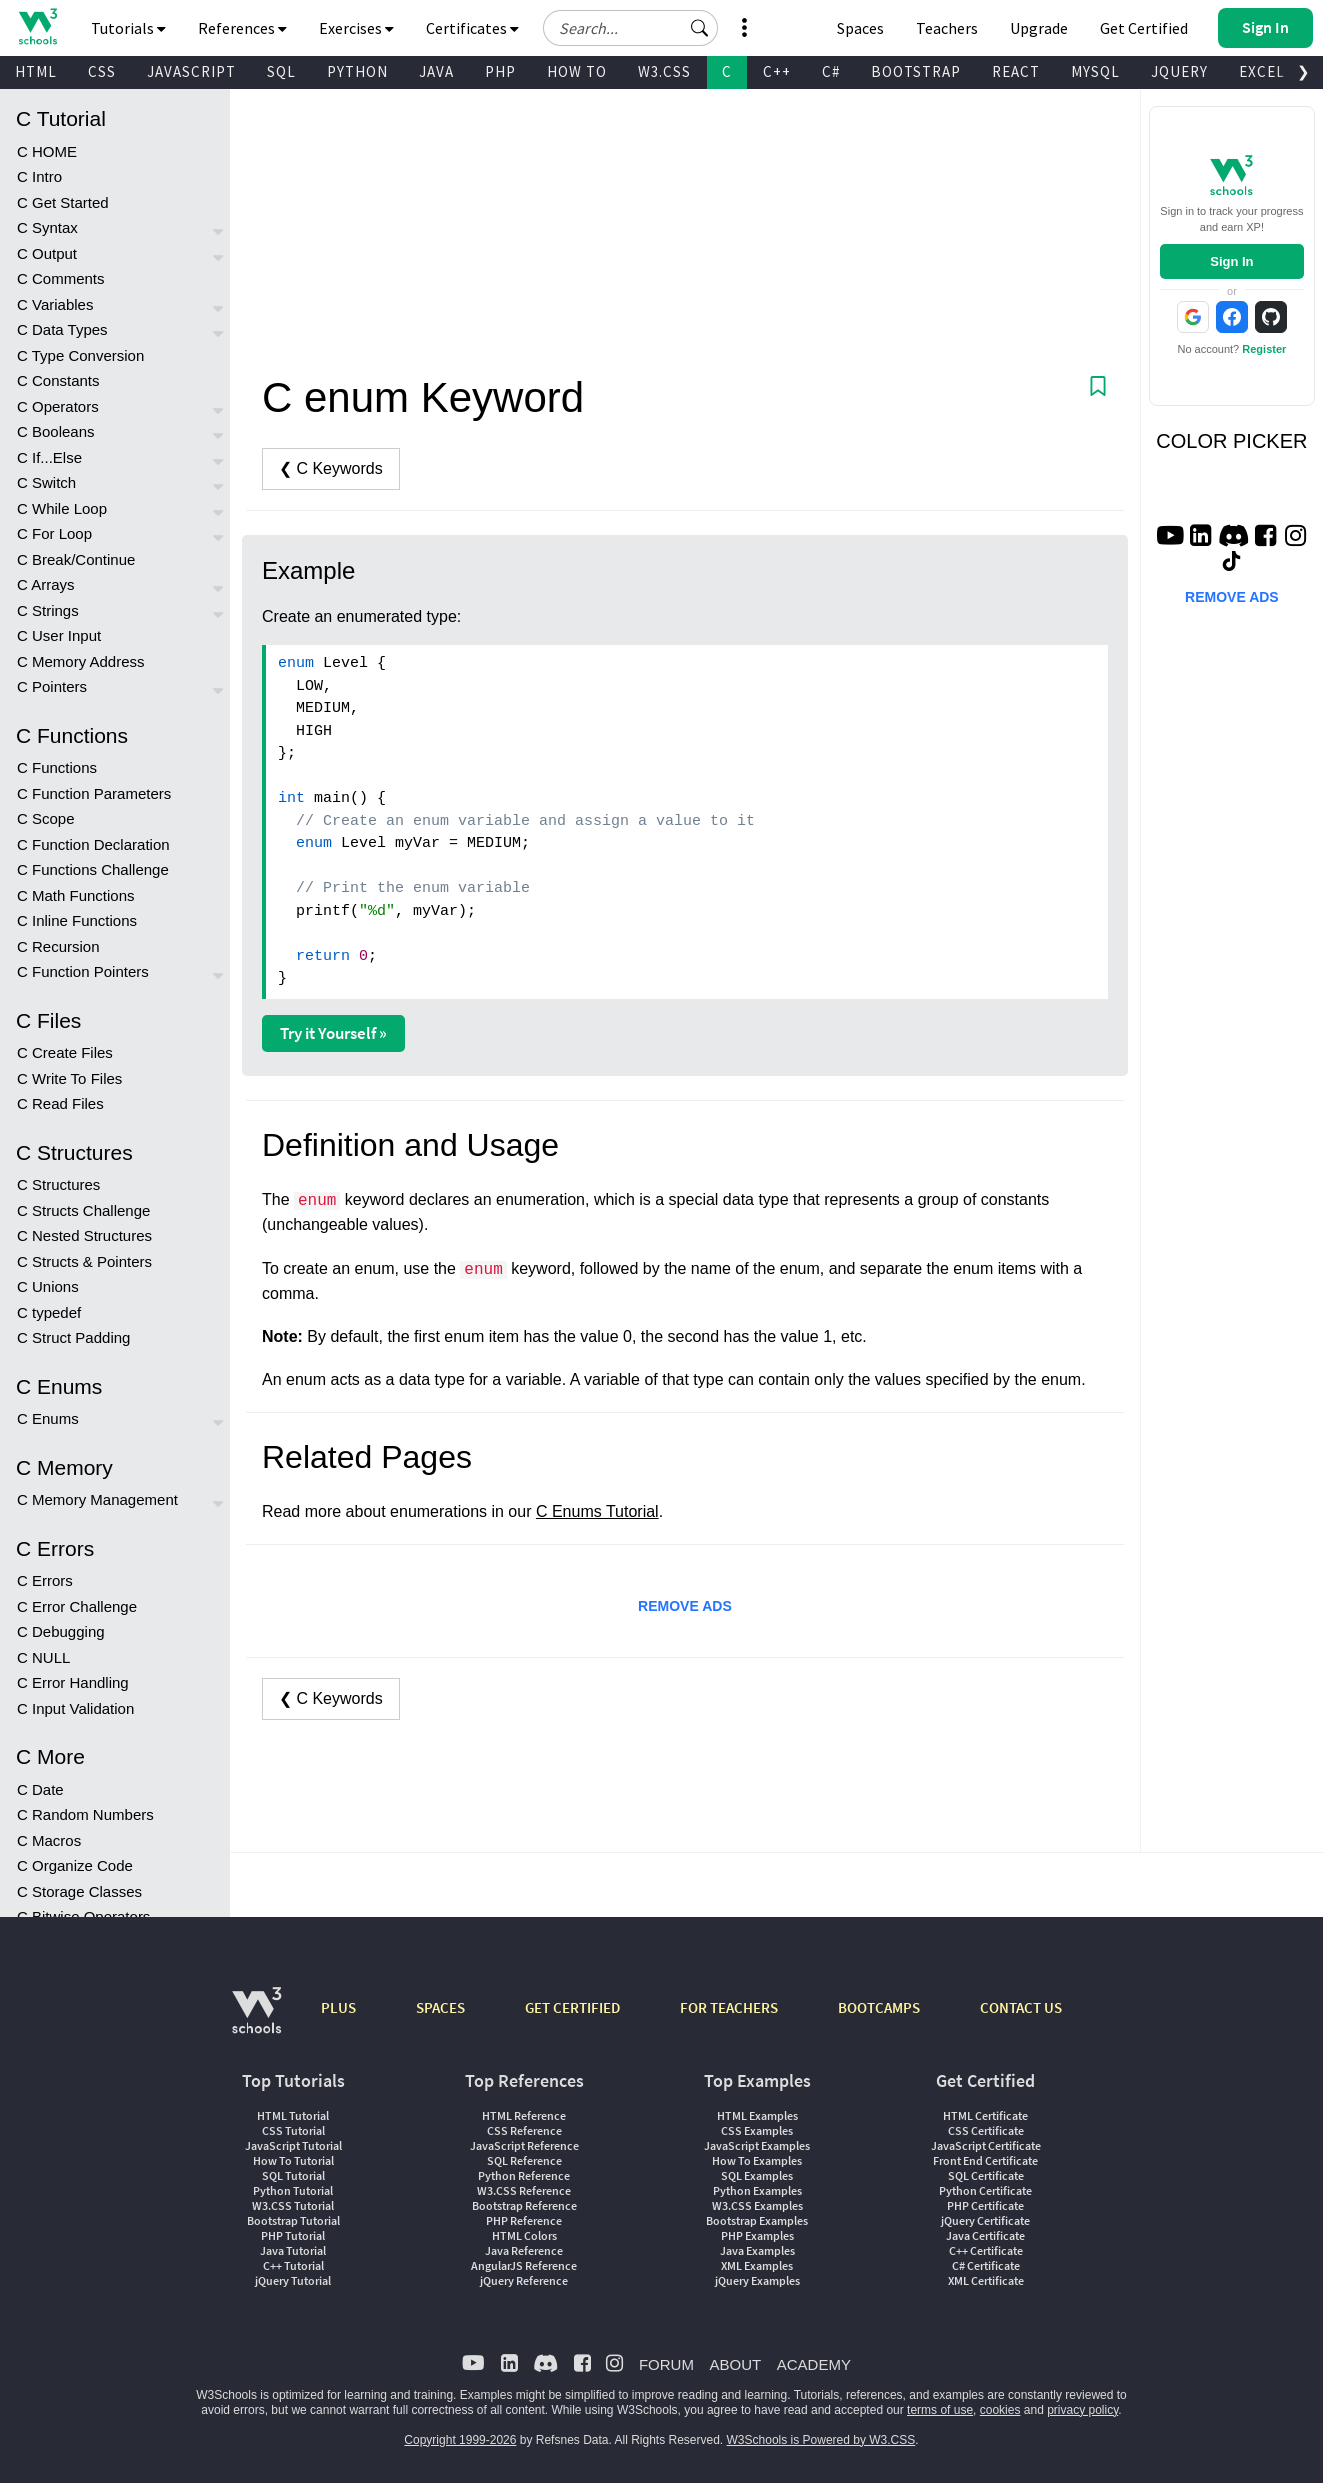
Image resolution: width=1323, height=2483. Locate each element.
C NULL (43, 1657)
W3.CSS (664, 71)
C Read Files (60, 1103)
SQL (281, 71)
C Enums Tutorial (597, 1511)
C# (831, 71)
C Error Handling (73, 1682)
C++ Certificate (986, 2250)
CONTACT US (1021, 2007)
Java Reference (524, 2250)
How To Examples (757, 2160)
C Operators (58, 406)
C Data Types (62, 329)
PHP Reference (524, 2220)
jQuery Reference (524, 2280)
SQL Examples (757, 2175)
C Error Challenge (77, 1606)
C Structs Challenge (83, 1210)
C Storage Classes (79, 1891)
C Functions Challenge (93, 869)
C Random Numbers (85, 1814)
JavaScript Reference (524, 2145)
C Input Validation (75, 1708)
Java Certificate (985, 2235)
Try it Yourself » (333, 1033)
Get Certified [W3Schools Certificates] (1144, 28)
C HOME (47, 151)
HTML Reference (524, 2115)
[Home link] (37, 26)
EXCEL (1262, 71)
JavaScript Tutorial (293, 2145)
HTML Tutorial (293, 2115)
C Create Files (65, 1052)
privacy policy (1082, 2410)
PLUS (338, 2007)
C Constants (58, 380)
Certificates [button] (472, 28)
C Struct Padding (73, 1337)
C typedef (49, 1312)
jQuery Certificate (985, 2220)
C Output (47, 253)
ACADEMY (814, 2364)
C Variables (55, 304)
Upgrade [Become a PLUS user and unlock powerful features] (1039, 28)
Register (1264, 349)
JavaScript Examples (757, 2145)
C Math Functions (76, 895)
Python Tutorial (293, 2190)
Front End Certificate (985, 2160)
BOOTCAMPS (879, 2007)
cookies (1000, 2410)
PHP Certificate (985, 2205)
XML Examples (757, 2265)
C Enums (48, 1418)
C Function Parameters (94, 793)
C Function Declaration (93, 844)
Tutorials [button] (128, 28)
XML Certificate (986, 2280)
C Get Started (63, 202)
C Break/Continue (76, 559)
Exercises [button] (356, 28)
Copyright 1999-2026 (460, 2440)
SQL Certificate (986, 2175)
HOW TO (577, 71)
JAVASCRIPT (191, 71)
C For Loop (54, 533)
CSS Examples (757, 2130)
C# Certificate (986, 2265)
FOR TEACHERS (729, 2007)
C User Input (59, 635)
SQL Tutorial (293, 2175)
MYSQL (1095, 71)
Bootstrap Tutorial (293, 2220)
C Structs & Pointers (84, 1261)
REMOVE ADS (685, 1606)
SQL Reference (524, 2160)
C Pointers (52, 686)
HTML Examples (757, 2115)
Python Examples (757, 2190)
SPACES (440, 2007)
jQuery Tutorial (293, 2280)
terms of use (940, 2410)
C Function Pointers (83, 971)
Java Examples (757, 2250)
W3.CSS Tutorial (293, 2205)
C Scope (46, 818)
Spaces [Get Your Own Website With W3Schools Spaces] (860, 28)
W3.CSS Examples (757, 2205)
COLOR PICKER (1231, 441)
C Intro (39, 176)
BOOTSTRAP (916, 71)
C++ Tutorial (293, 2265)
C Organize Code (75, 1865)
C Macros (49, 1840)
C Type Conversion (80, 355)
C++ (777, 71)
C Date (40, 1789)
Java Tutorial (293, 2250)
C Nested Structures (84, 1235)
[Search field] (630, 28)
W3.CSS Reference (524, 2190)
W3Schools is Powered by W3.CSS (821, 2440)
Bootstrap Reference (524, 2205)
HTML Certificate (985, 2115)
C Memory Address (81, 661)
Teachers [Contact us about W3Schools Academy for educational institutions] (947, 28)
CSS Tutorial (293, 2130)
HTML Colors (524, 2235)
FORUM (666, 2364)
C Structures (58, 1184)
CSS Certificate (986, 2130)
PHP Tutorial (293, 2235)
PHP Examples (757, 2235)
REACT (1016, 71)
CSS (102, 71)
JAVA (436, 71)
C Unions (48, 1286)
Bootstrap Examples (757, 2220)
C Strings (48, 610)
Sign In (1231, 261)
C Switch (46, 482)
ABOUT (735, 2364)
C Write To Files (69, 1078)
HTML (36, 71)
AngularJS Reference (524, 2265)
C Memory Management (97, 1499)
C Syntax (47, 227)
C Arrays (46, 584)
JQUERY (1179, 71)
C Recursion (58, 946)
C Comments (61, 278)
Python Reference (524, 2175)
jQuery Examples (757, 2280)
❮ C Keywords (331, 468)
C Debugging (61, 1631)
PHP (500, 71)
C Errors (45, 1580)
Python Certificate (985, 2190)
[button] (700, 28)
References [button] (242, 28)
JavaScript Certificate (986, 2145)
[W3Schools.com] (256, 2020)
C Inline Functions (77, 920)
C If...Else (49, 457)
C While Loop (62, 508)
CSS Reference (524, 2130)
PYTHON (357, 71)
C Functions (57, 767)
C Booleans (56, 431)
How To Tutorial (293, 2160)
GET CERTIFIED (572, 2007)
